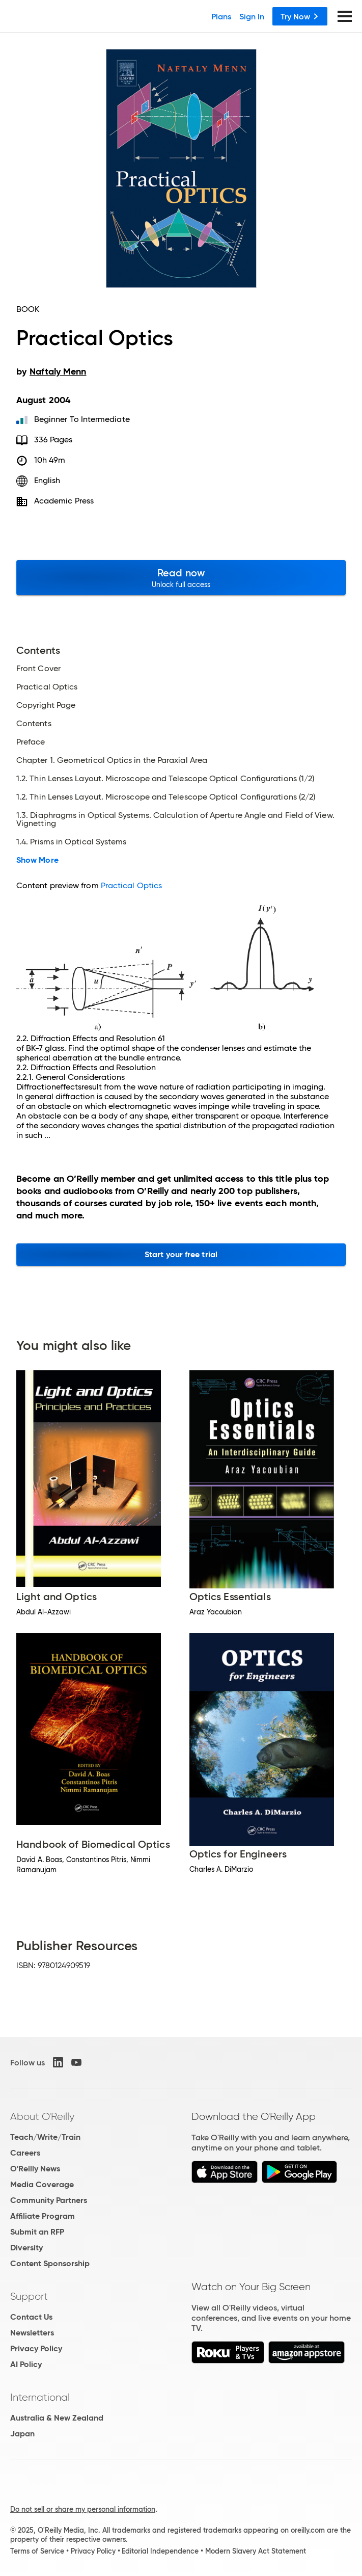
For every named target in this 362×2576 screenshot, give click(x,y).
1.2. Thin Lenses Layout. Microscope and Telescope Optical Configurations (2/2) (165, 797)
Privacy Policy (36, 2348)
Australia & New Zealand (56, 2417)
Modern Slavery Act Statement (255, 2551)
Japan (22, 2433)
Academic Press (64, 501)
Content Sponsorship (50, 2263)
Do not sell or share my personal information (82, 2509)
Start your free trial (181, 1254)
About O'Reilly (42, 2116)
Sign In (251, 16)
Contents (33, 724)
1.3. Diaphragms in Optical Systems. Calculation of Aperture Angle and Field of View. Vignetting (175, 819)
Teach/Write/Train (45, 2137)
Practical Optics (46, 687)
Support (29, 2296)
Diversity (26, 2247)
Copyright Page (45, 705)
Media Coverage (42, 2184)
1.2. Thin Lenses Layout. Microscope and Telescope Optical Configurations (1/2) (165, 779)
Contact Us (31, 2317)
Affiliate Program (42, 2216)
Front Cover (38, 669)
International (40, 2397)
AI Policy (26, 2364)
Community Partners (48, 2200)
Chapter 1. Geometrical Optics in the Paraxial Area (111, 760)
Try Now (300, 16)
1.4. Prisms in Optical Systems (71, 842)
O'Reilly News (35, 2168)
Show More (37, 860)
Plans (221, 16)
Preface (30, 742)
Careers (25, 2152)
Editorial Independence (160, 2551)
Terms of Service (37, 2551)
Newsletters (32, 2332)
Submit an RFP (37, 2231)
